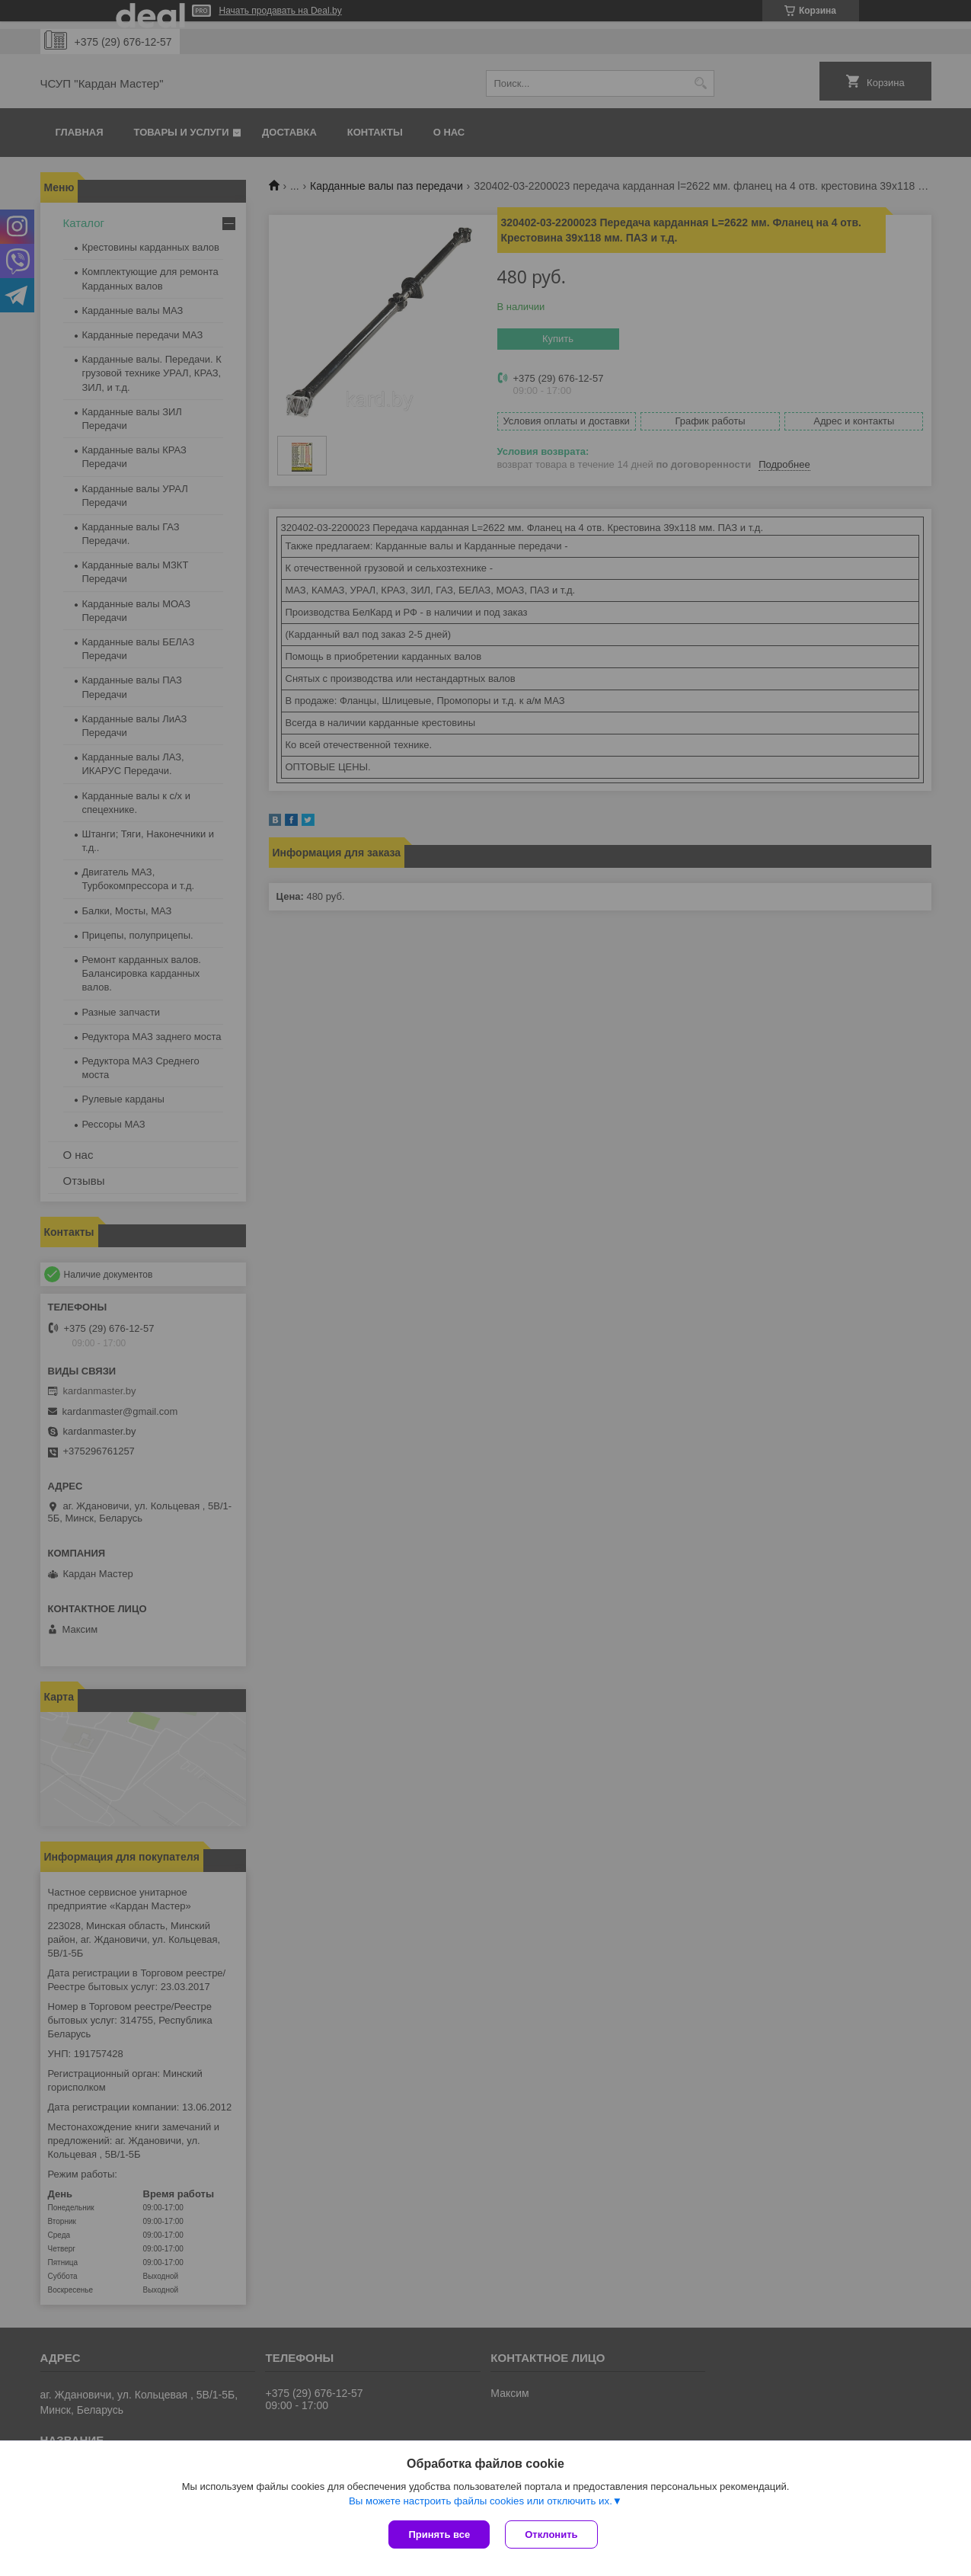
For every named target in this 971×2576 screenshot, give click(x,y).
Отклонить (551, 2534)
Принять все (439, 2534)
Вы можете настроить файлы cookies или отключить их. (480, 2501)
